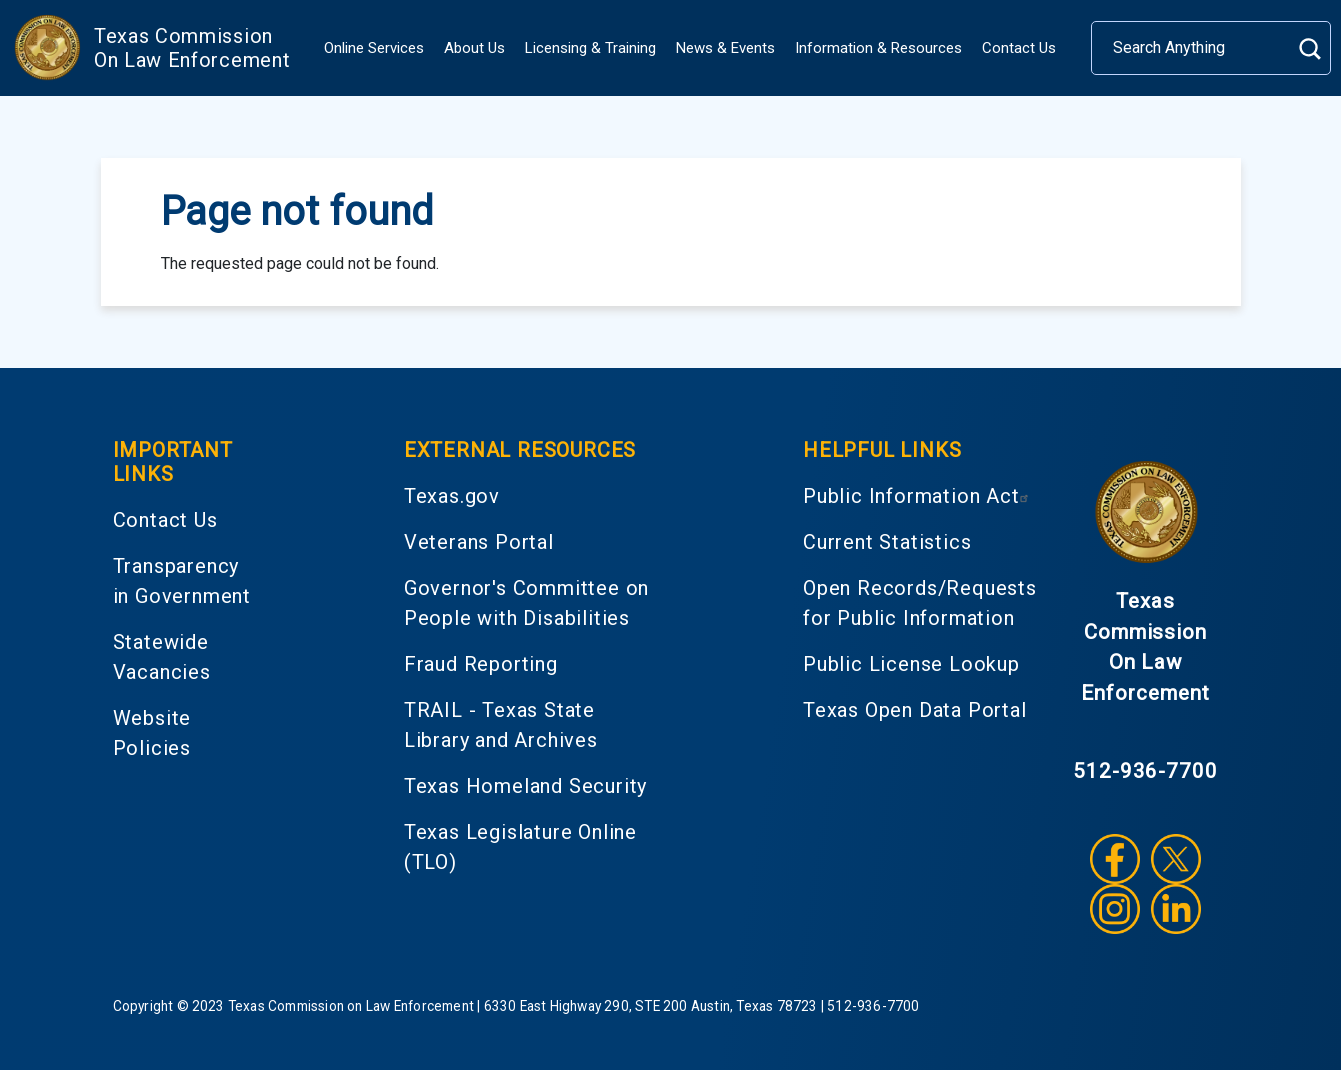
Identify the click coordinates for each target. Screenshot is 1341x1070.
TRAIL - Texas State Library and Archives (501, 725)
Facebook (1115, 859)
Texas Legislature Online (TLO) (520, 847)
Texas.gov (452, 496)
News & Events (725, 48)
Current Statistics (887, 542)
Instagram (1115, 909)
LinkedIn (1176, 909)
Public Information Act (918, 496)
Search (1309, 48)
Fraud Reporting (481, 664)
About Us (474, 48)
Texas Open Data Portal (915, 710)
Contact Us (1019, 48)
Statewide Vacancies (162, 657)
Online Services (374, 48)
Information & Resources (878, 48)
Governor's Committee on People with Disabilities (526, 603)
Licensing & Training (590, 48)
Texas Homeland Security (525, 786)
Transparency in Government (182, 581)
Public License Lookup (911, 664)
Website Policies (152, 733)
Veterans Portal (479, 542)
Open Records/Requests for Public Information (920, 603)
